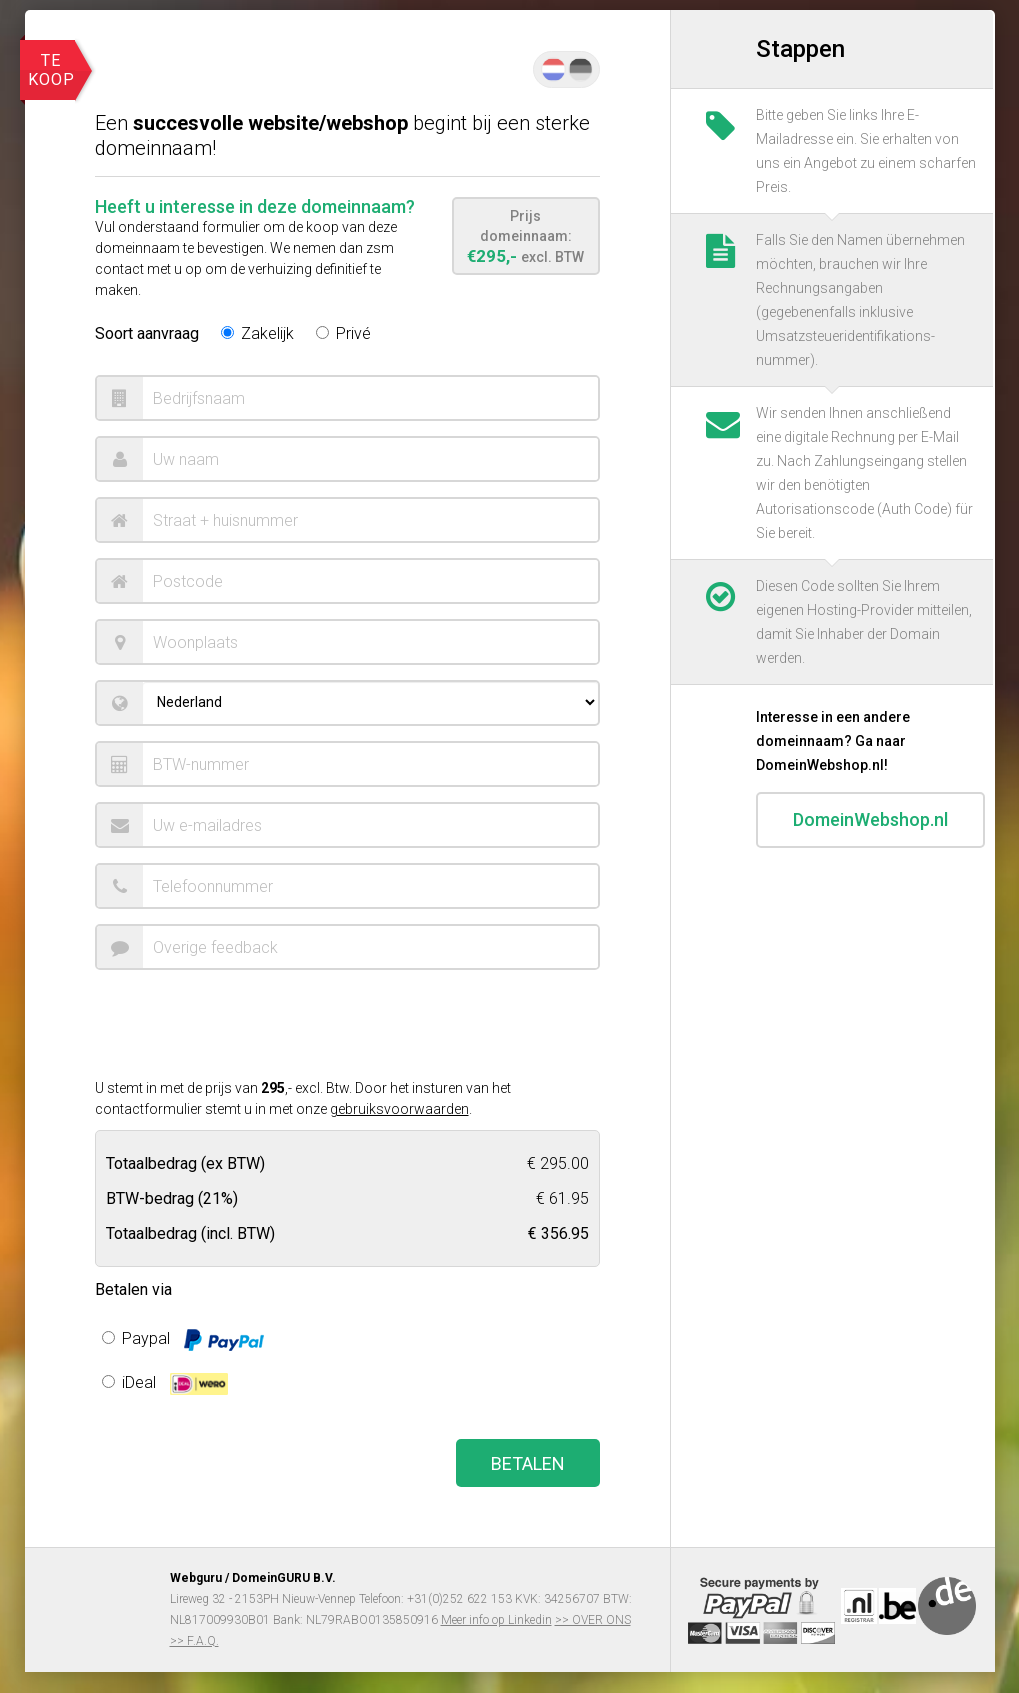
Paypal (183, 1340)
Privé (343, 333)
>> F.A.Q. (194, 1641)
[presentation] (247, 1024)
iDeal (165, 1384)
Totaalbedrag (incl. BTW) (190, 1232)
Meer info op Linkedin (496, 1620)
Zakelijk (257, 333)
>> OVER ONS (593, 1620)
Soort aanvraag (147, 333)
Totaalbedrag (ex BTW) (185, 1162)
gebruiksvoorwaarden (399, 1109)
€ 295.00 (558, 1162)
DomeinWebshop (870, 828)
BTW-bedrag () (172, 1197)
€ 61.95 (562, 1197)
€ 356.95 (558, 1232)
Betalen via (133, 1289)
